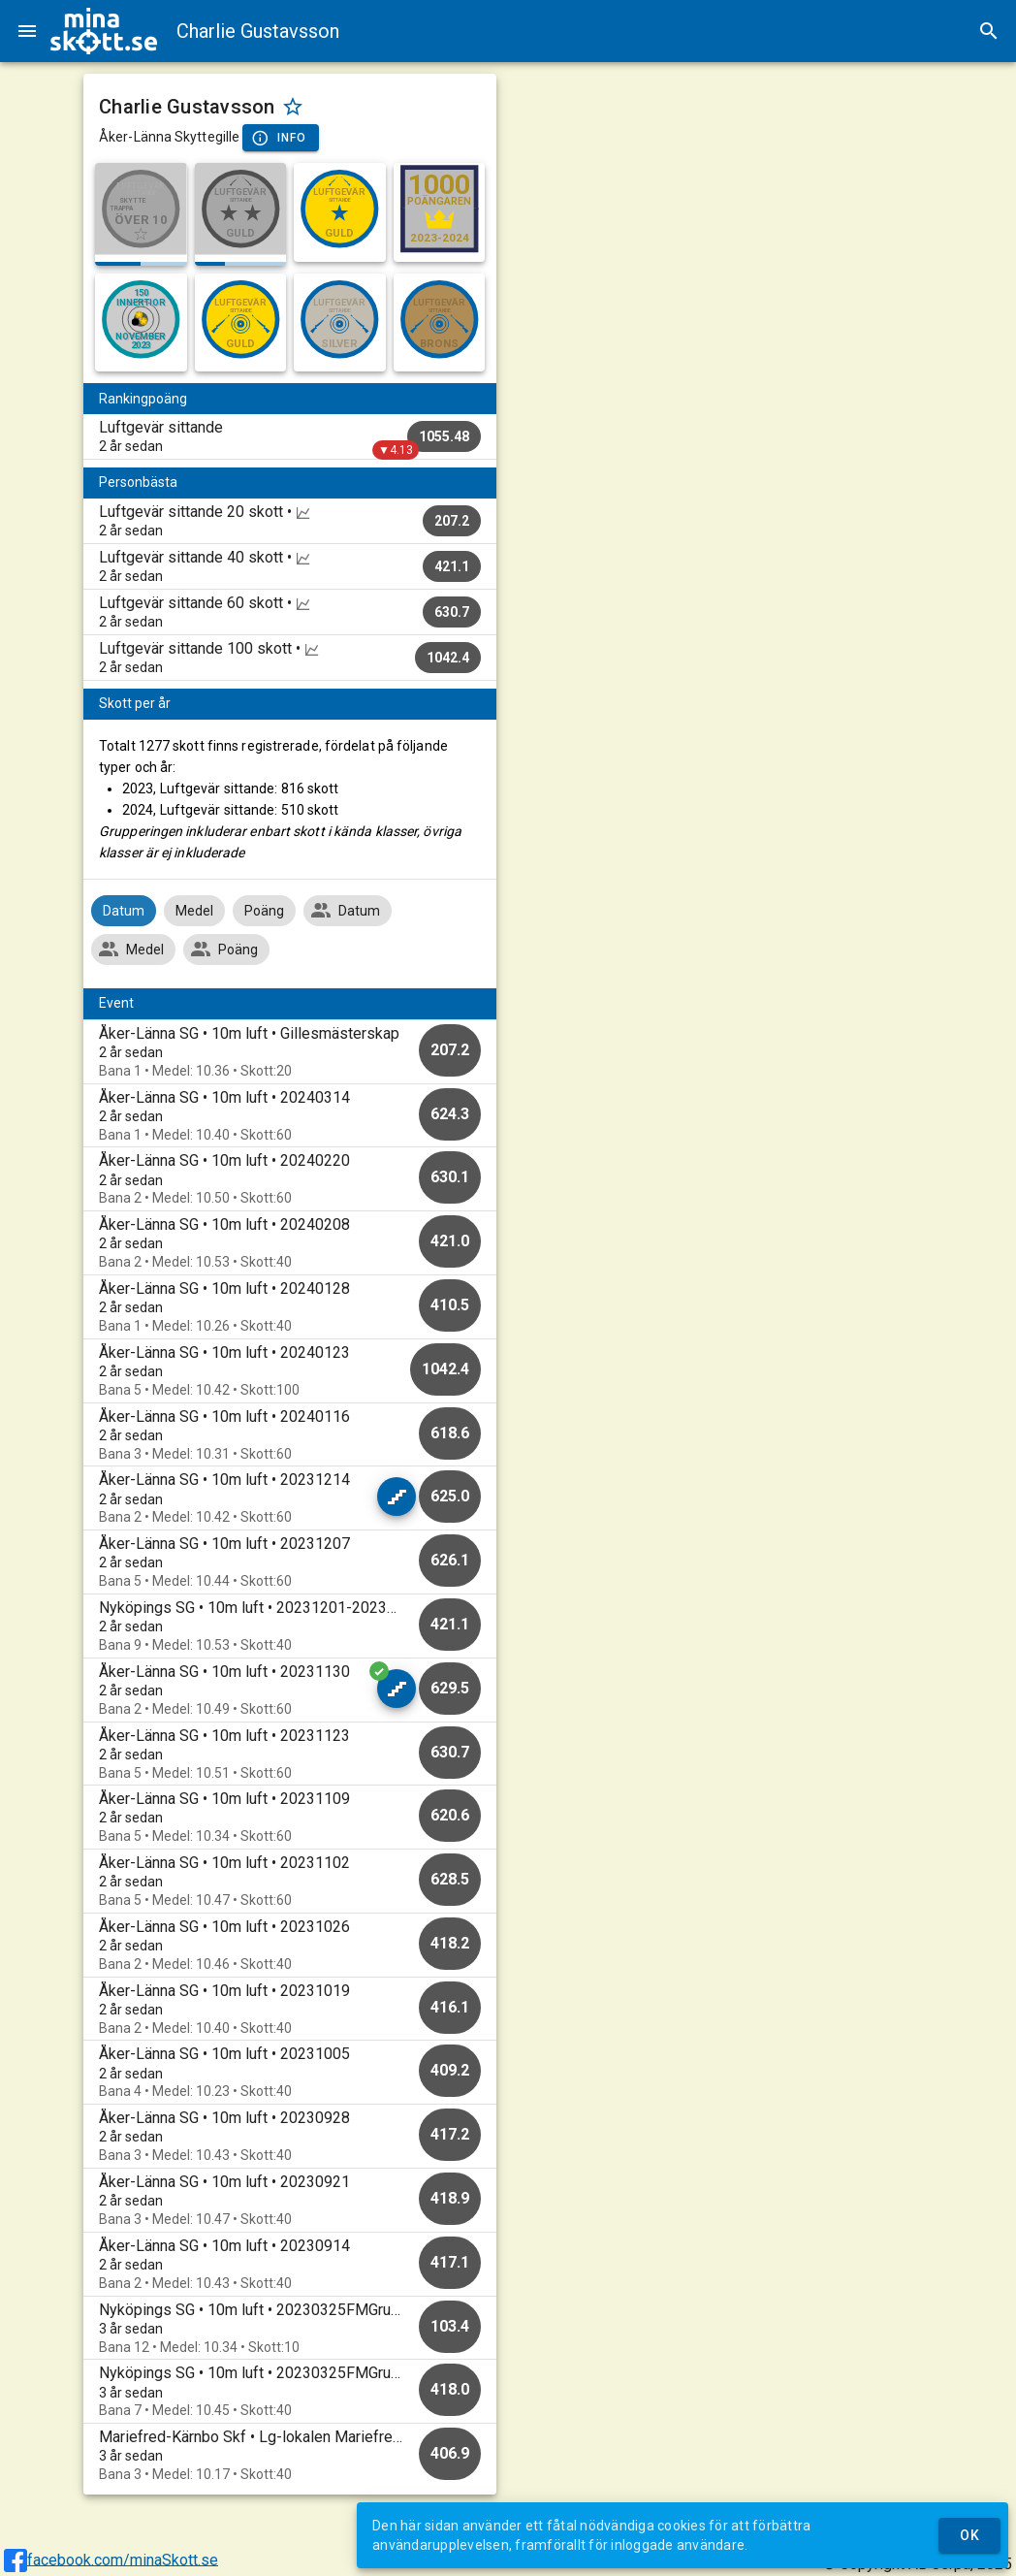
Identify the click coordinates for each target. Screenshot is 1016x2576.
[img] (103, 31)
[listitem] (289, 436)
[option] (289, 1051)
